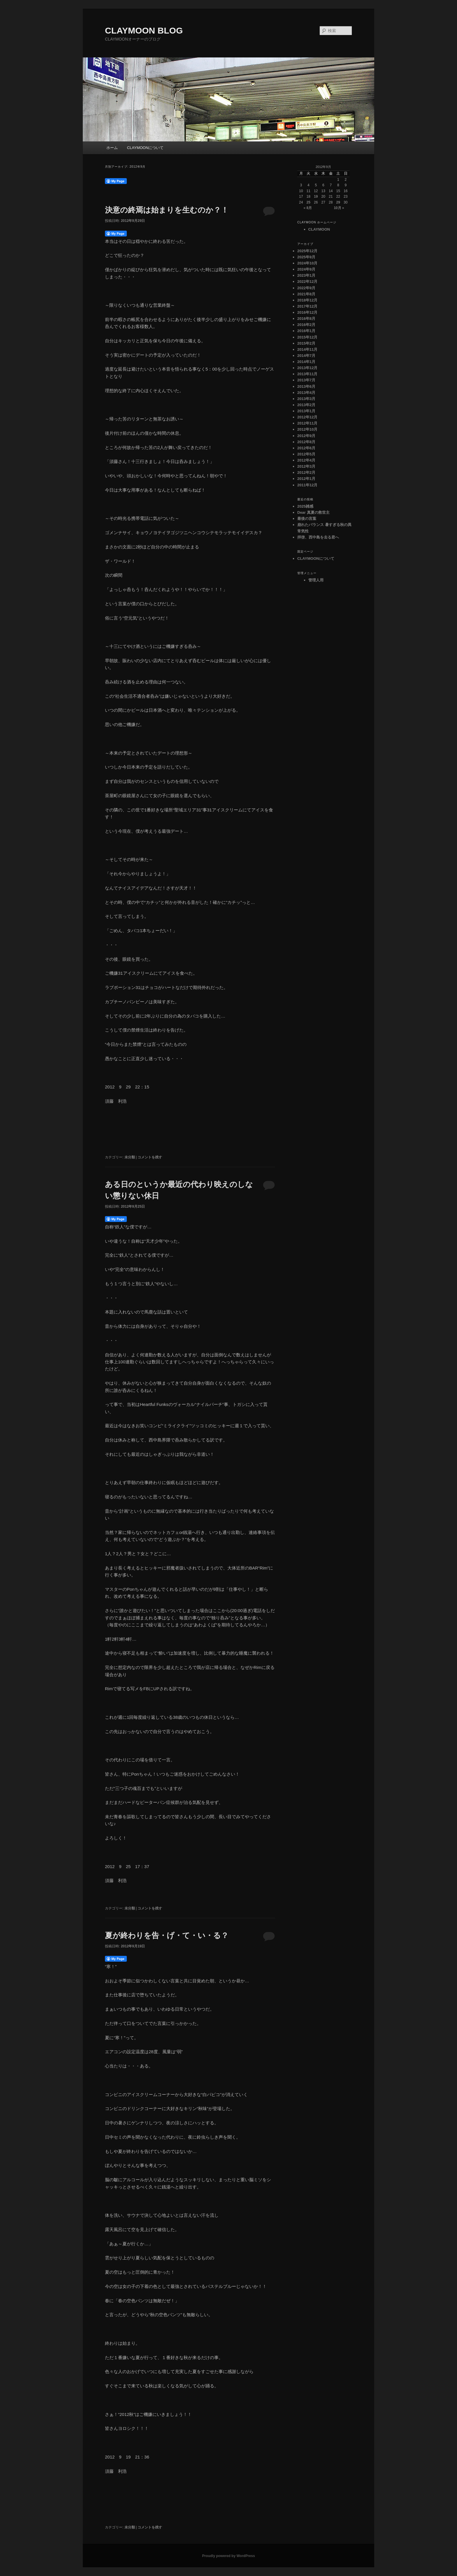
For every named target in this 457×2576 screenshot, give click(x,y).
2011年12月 (307, 485)
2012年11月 (307, 423)
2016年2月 (306, 324)
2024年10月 (307, 263)
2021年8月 (306, 294)
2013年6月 (306, 386)
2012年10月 (307, 429)
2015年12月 (307, 337)
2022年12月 (307, 281)
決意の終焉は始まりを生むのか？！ (166, 210)
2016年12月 (307, 312)
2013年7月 (306, 380)
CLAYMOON (319, 229)
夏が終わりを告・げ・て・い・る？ (166, 1935)
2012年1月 (306, 478)
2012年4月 (306, 460)
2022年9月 (306, 288)
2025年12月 (307, 251)
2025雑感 (305, 506)
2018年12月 (307, 300)
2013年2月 (306, 405)
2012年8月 (306, 442)
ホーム (112, 147)
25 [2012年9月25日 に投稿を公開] (308, 202)
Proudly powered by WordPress (228, 2556)
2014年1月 (306, 362)
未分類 (129, 1157)
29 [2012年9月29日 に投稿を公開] (338, 202)
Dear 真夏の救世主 (313, 512)
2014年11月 (307, 349)
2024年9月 (306, 269)
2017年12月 (307, 306)
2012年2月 (306, 472)
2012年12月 (307, 417)
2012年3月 (306, 466)
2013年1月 (306, 411)
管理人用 (316, 580)
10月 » (339, 208)
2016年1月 (306, 331)
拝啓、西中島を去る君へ (318, 537)
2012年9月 (306, 436)
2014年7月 (306, 355)
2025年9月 (306, 257)
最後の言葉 (306, 518)
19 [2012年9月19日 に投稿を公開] (316, 196)
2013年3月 (306, 399)
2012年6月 (306, 448)
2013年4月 (306, 392)
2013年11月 (307, 374)
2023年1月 (306, 275)
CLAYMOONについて (145, 147)
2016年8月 (306, 318)
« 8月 (307, 208)
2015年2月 (306, 343)
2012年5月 (306, 454)
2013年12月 (307, 368)
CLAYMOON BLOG (144, 30)
